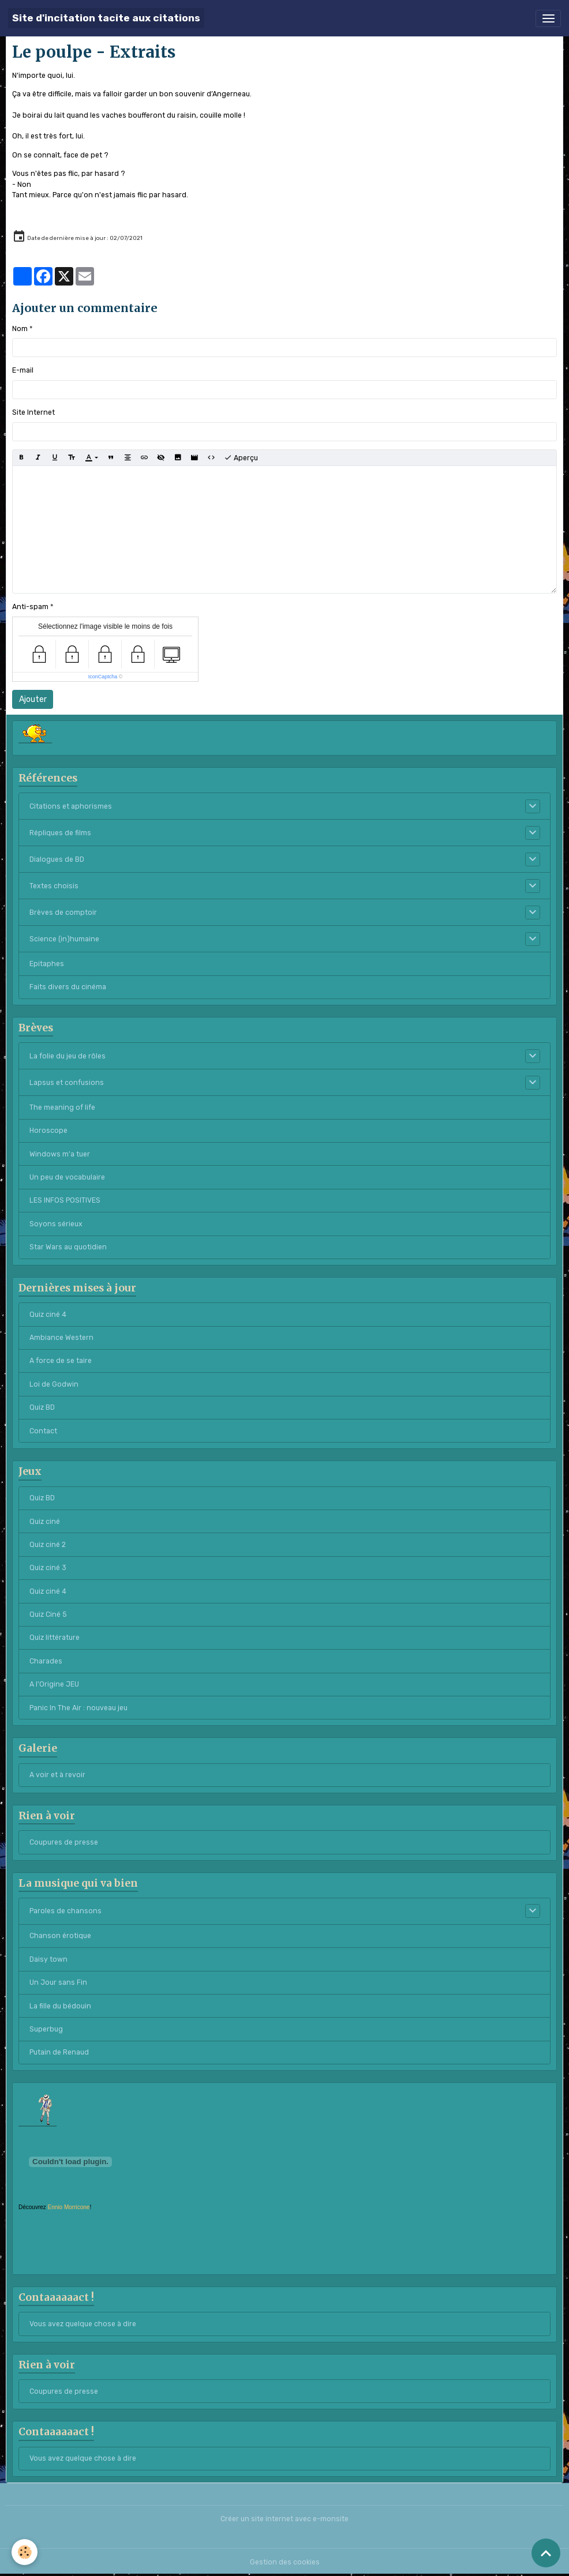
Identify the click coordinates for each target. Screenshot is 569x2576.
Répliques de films (60, 833)
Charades (45, 1661)
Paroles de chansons (65, 1911)
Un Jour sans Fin (58, 1982)
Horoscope (48, 1130)
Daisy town (48, 1959)
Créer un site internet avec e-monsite (284, 2519)
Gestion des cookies (285, 2562)
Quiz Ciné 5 (48, 1614)
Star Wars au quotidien (68, 1247)
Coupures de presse (63, 1842)
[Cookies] (25, 2552)
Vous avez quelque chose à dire (82, 2324)
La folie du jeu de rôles (67, 1056)
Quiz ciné (44, 1522)
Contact (43, 1431)
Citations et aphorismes (70, 806)
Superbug (46, 2029)
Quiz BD (42, 1407)
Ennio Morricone (69, 2207)
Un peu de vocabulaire (67, 1177)
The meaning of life (62, 1107)
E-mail (22, 370)
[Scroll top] (545, 2553)
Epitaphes (46, 964)
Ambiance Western (61, 1338)
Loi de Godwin (53, 1384)
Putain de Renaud (59, 2052)
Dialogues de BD (56, 859)
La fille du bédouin (60, 2006)
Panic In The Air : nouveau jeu (78, 1708)
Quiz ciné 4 (47, 1314)
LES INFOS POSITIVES (64, 1200)
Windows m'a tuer (59, 1154)
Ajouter (33, 699)
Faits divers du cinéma (67, 987)
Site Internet (33, 412)
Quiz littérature (54, 1638)
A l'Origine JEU (54, 1684)
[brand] (106, 18)
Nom (20, 329)
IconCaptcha (103, 676)
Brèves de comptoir (63, 912)
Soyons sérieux (56, 1224)
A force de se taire (60, 1361)
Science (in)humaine (64, 939)
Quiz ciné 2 (47, 1545)
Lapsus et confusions (66, 1083)
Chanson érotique (60, 1936)
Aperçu (241, 458)
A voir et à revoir (57, 1775)
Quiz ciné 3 (47, 1568)
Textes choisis (53, 886)
